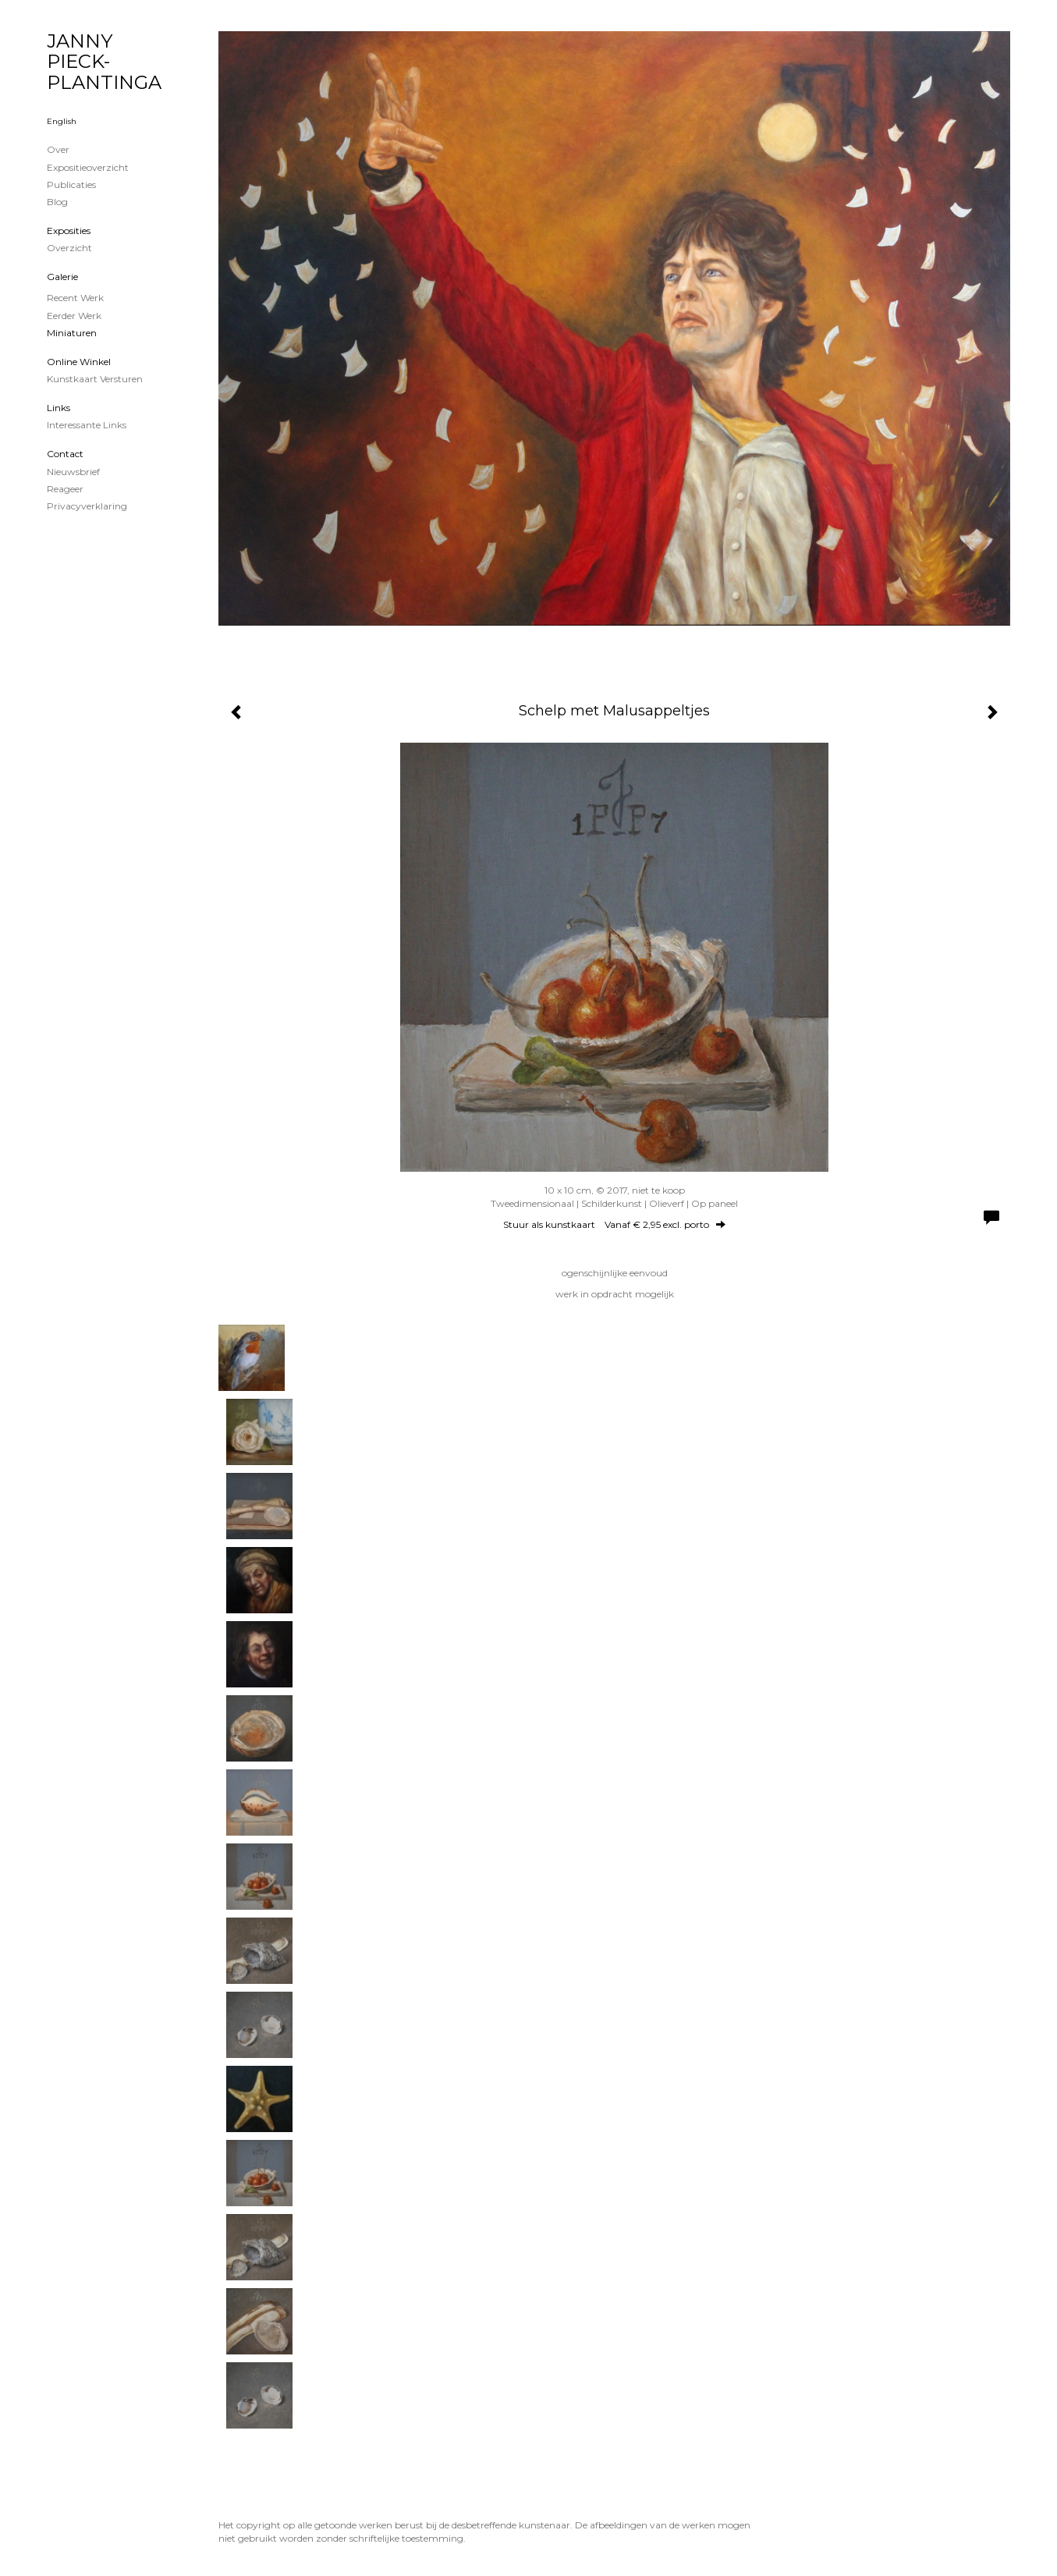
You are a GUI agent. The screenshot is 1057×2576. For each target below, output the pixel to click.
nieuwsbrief (73, 471)
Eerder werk (74, 315)
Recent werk (75, 297)
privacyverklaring (87, 506)
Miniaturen (72, 333)
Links (58, 407)
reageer (65, 489)
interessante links (86, 425)
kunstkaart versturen (95, 379)
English (61, 121)
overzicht (69, 248)
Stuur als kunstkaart (614, 1224)
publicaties (71, 184)
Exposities (68, 230)
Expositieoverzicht (88, 167)
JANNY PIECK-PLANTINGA (104, 62)
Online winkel (79, 361)
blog (57, 202)
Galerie (62, 276)
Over (58, 149)
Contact (65, 453)
